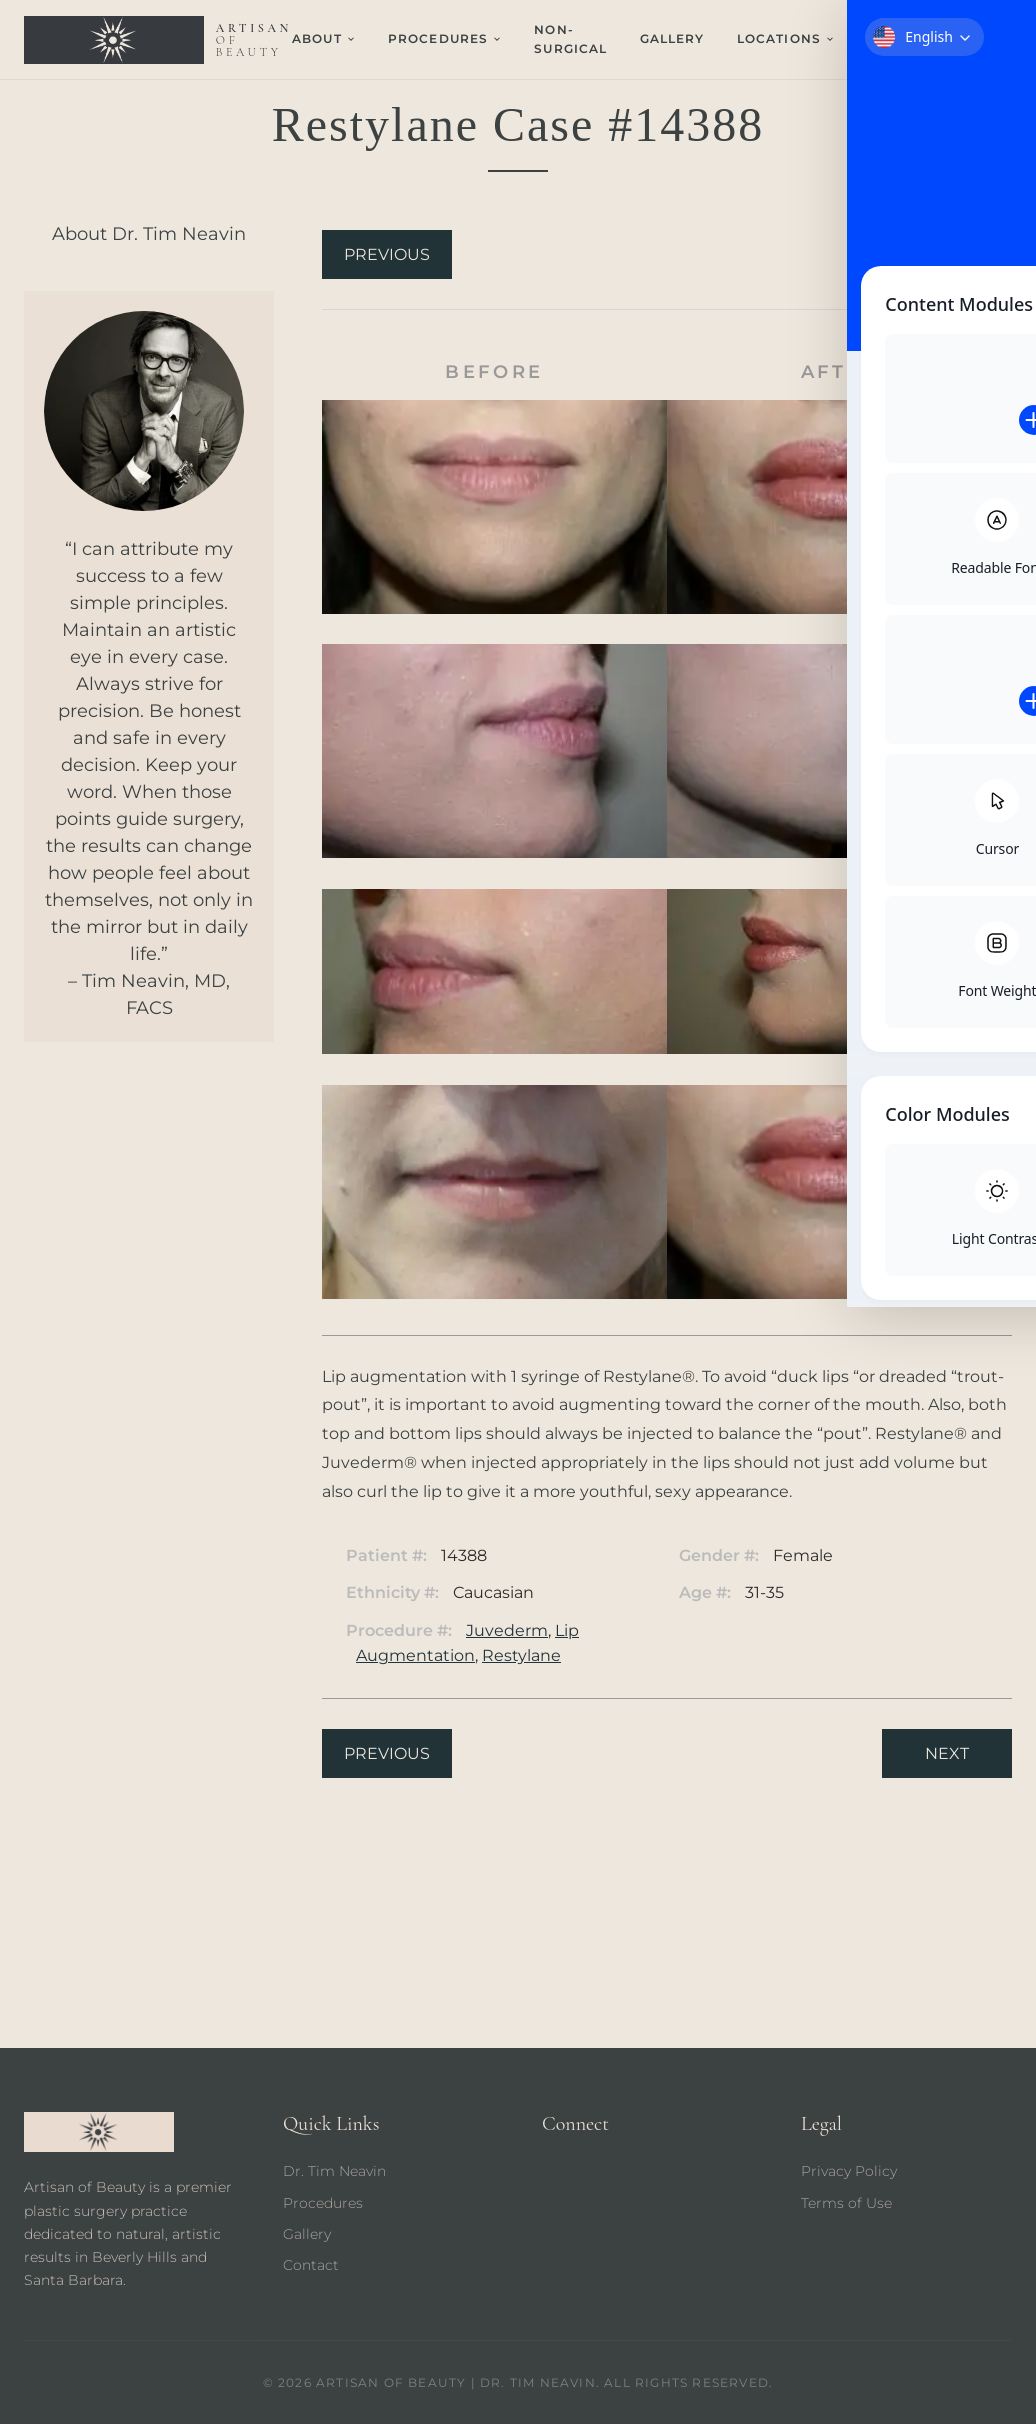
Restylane (521, 1655)
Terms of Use (846, 2203)
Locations (786, 39)
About (324, 39)
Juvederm (507, 1630)
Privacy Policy (849, 2171)
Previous (387, 254)
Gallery (672, 39)
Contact (901, 39)
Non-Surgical (570, 39)
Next (947, 254)
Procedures (323, 2203)
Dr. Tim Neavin (334, 2171)
